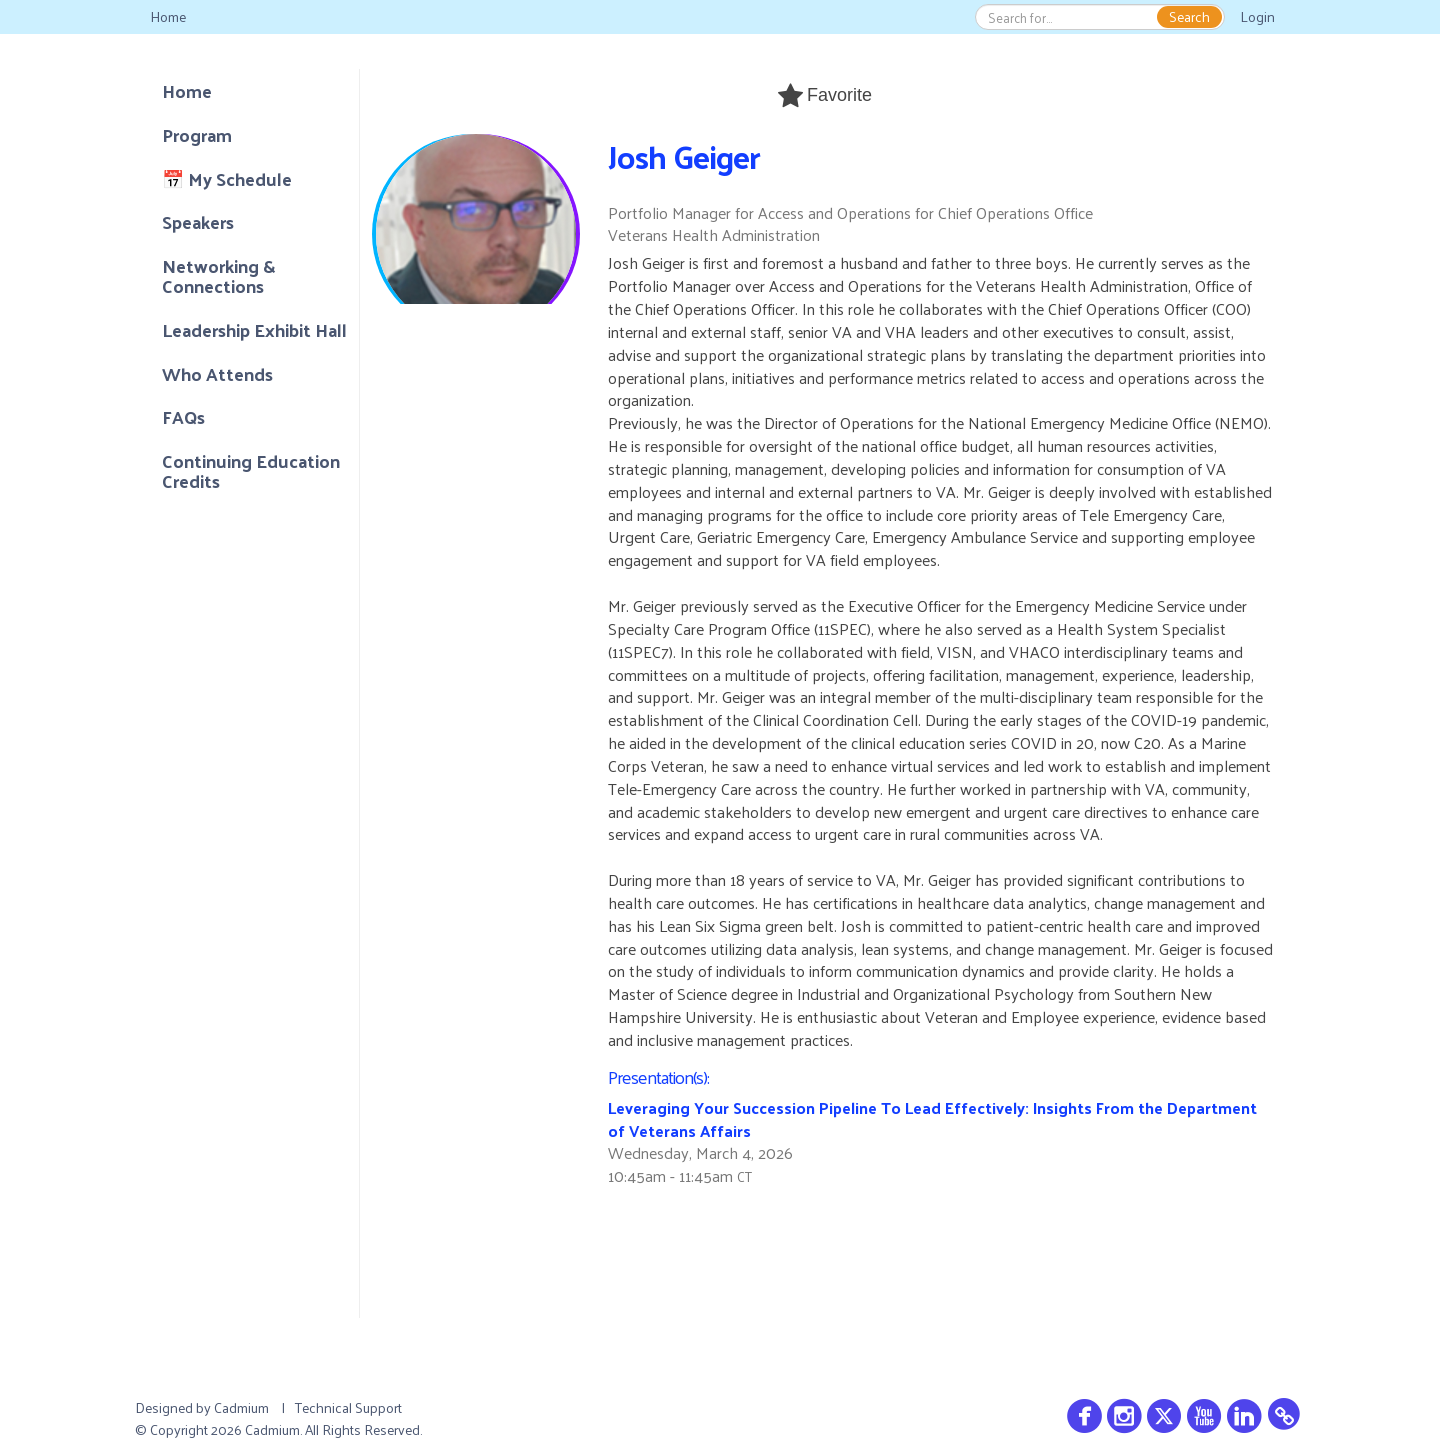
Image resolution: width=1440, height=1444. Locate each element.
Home (168, 16)
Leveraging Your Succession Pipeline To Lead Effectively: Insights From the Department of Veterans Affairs (932, 1119)
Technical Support (348, 1407)
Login (1257, 16)
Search (1189, 17)
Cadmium (241, 1407)
